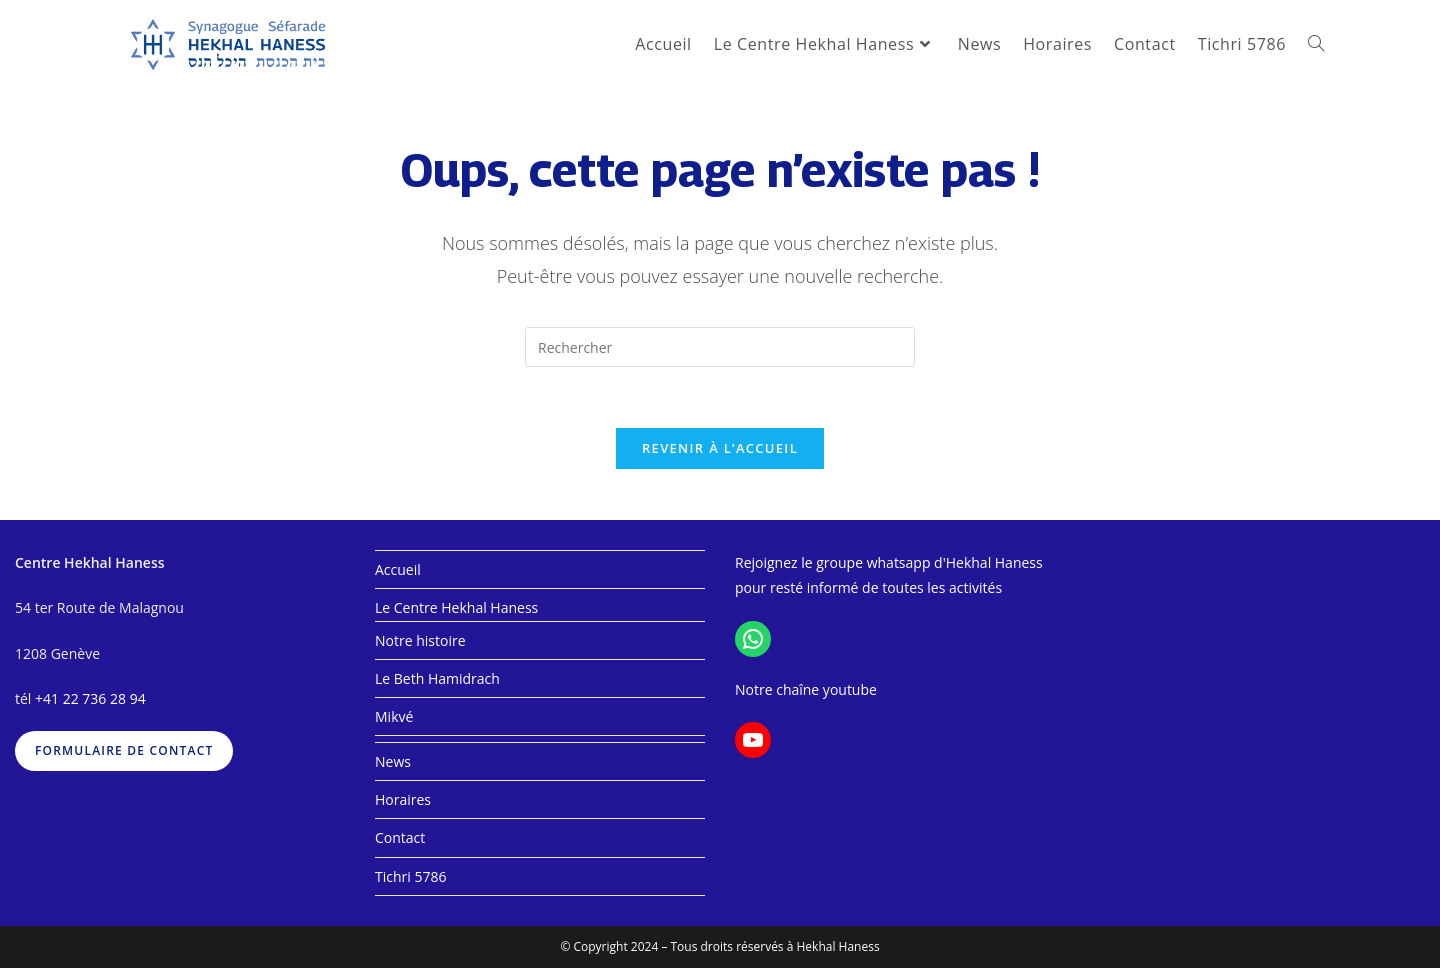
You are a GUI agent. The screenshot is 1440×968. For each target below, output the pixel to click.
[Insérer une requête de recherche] (720, 347)
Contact (400, 837)
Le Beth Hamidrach (437, 678)
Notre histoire (420, 640)
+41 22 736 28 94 (90, 698)
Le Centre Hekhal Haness (456, 607)
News (393, 761)
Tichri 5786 (410, 876)
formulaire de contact (124, 750)
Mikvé (394, 716)
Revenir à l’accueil (720, 448)
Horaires (403, 799)
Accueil (398, 569)
